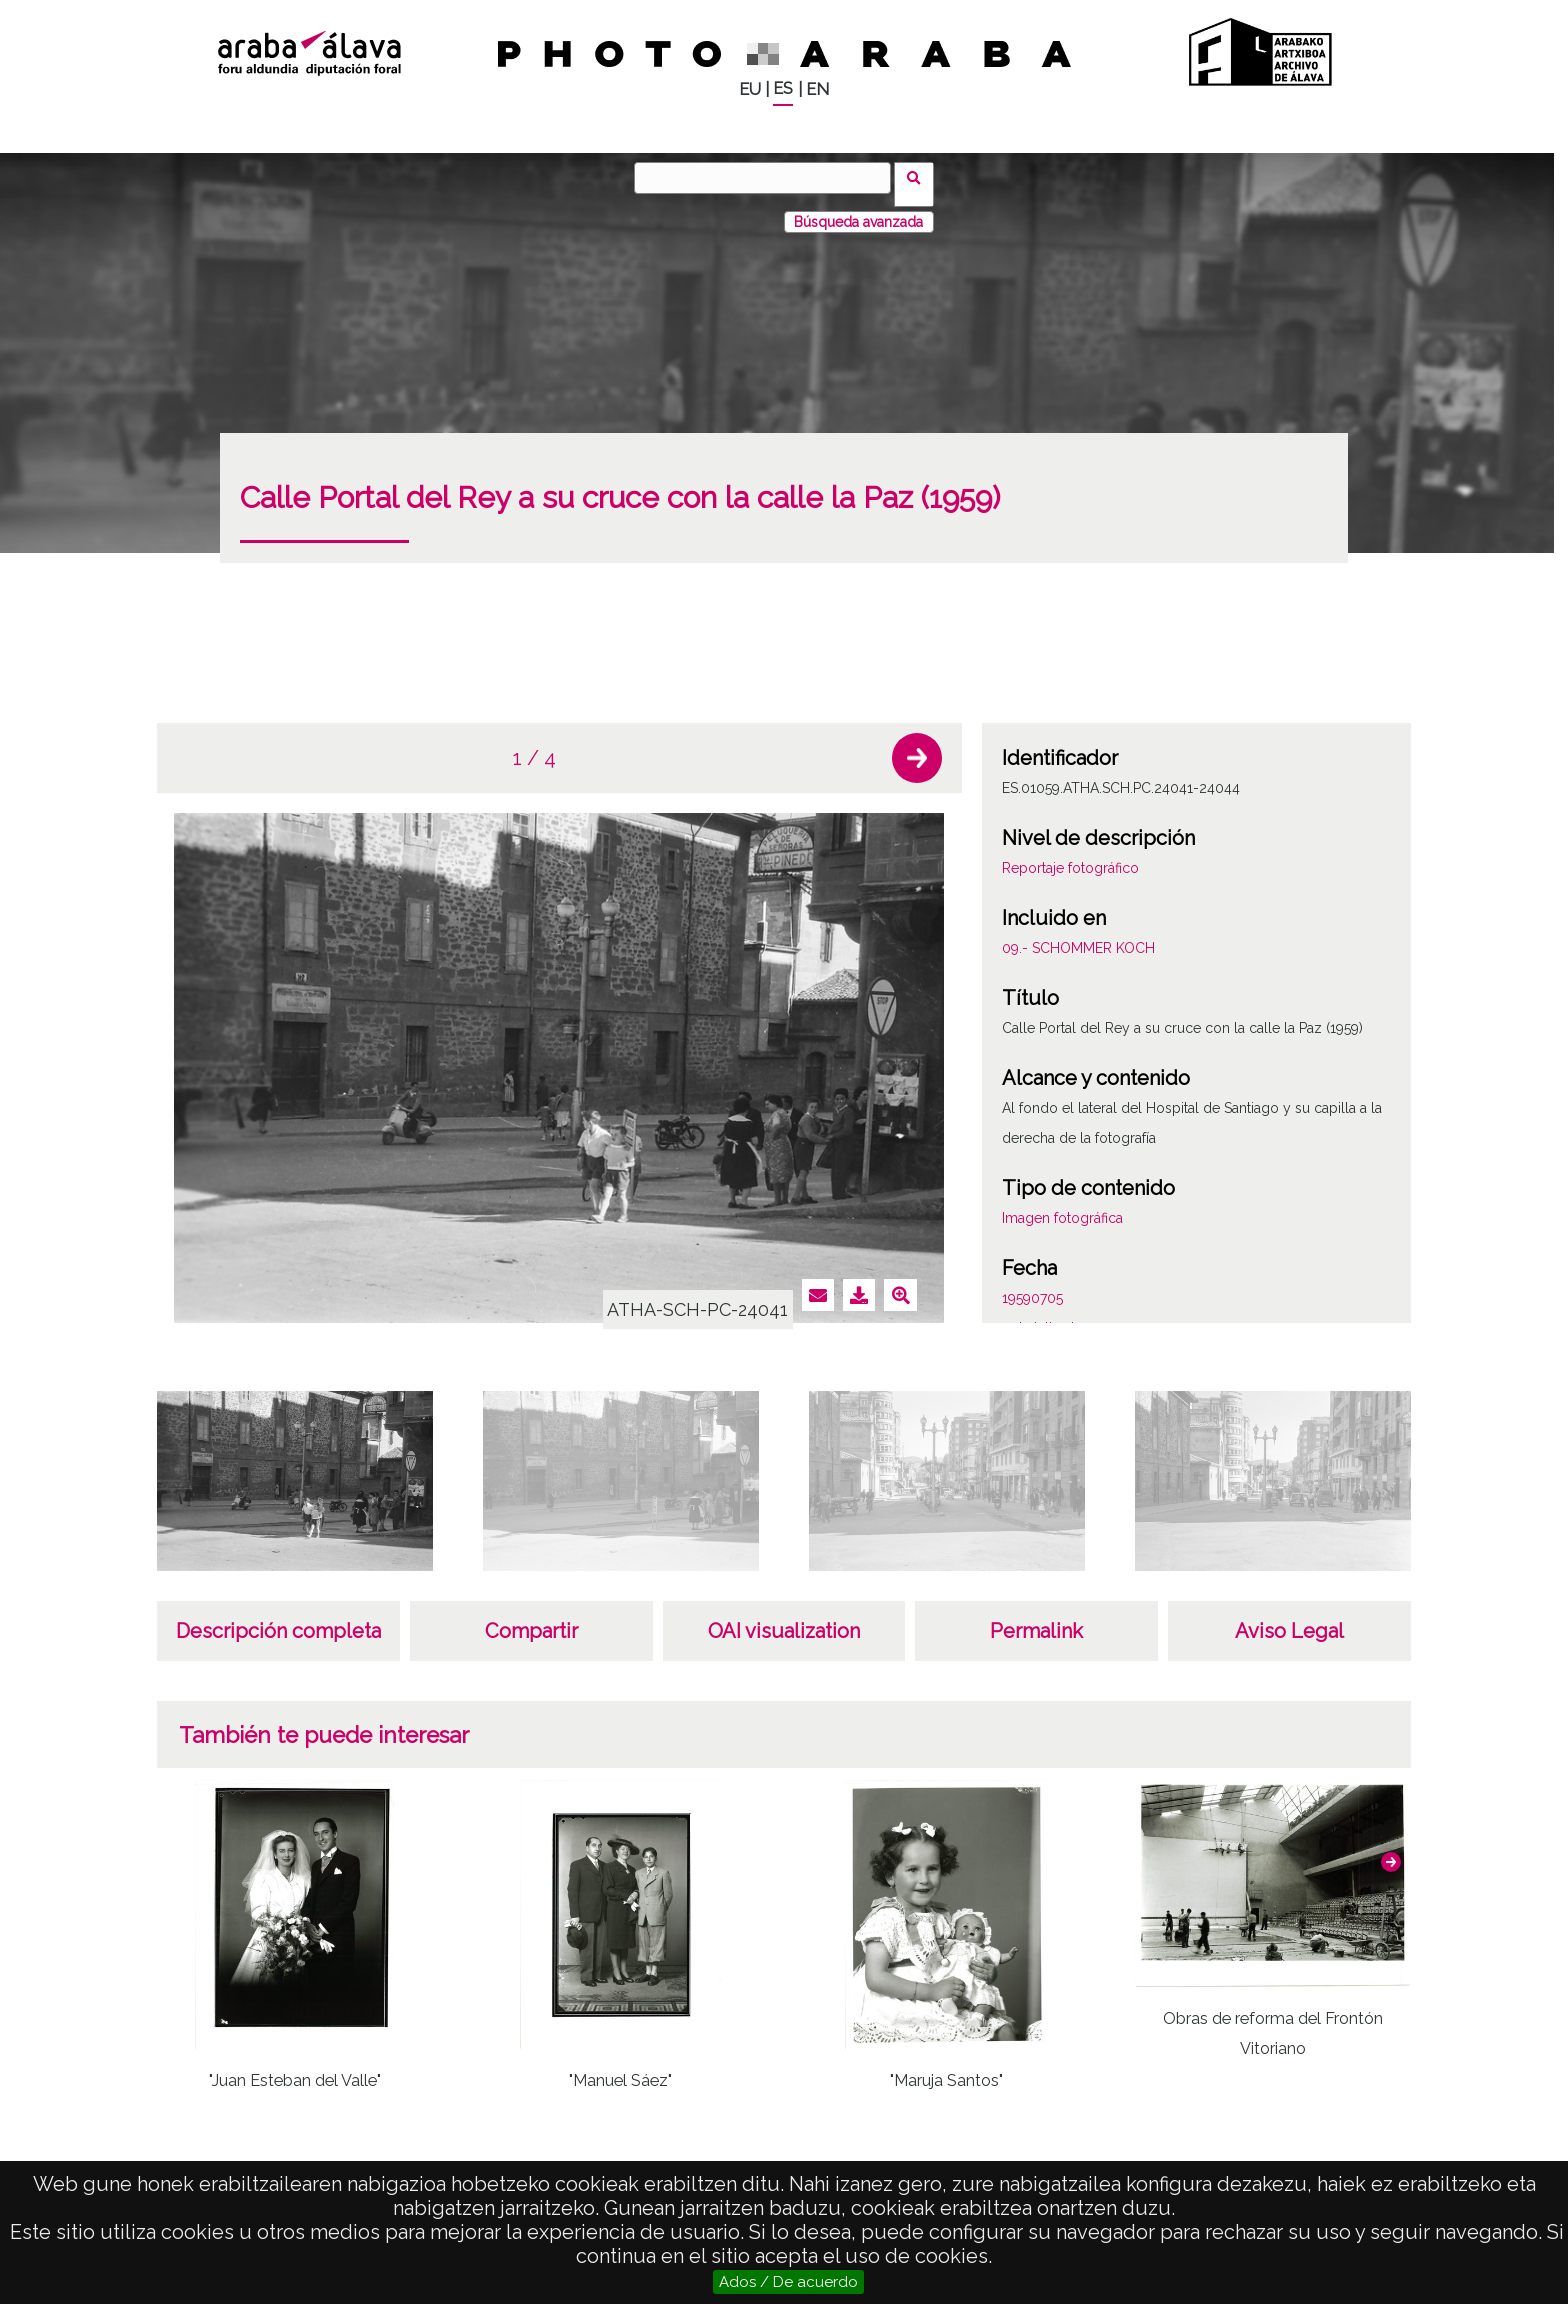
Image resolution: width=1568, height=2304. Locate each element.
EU (750, 89)
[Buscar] (769, 178)
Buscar (920, 177)
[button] (917, 745)
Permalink (1036, 1618)
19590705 (1032, 1285)
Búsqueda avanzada (858, 209)
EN (817, 89)
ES (783, 88)
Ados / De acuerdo (788, 2282)
